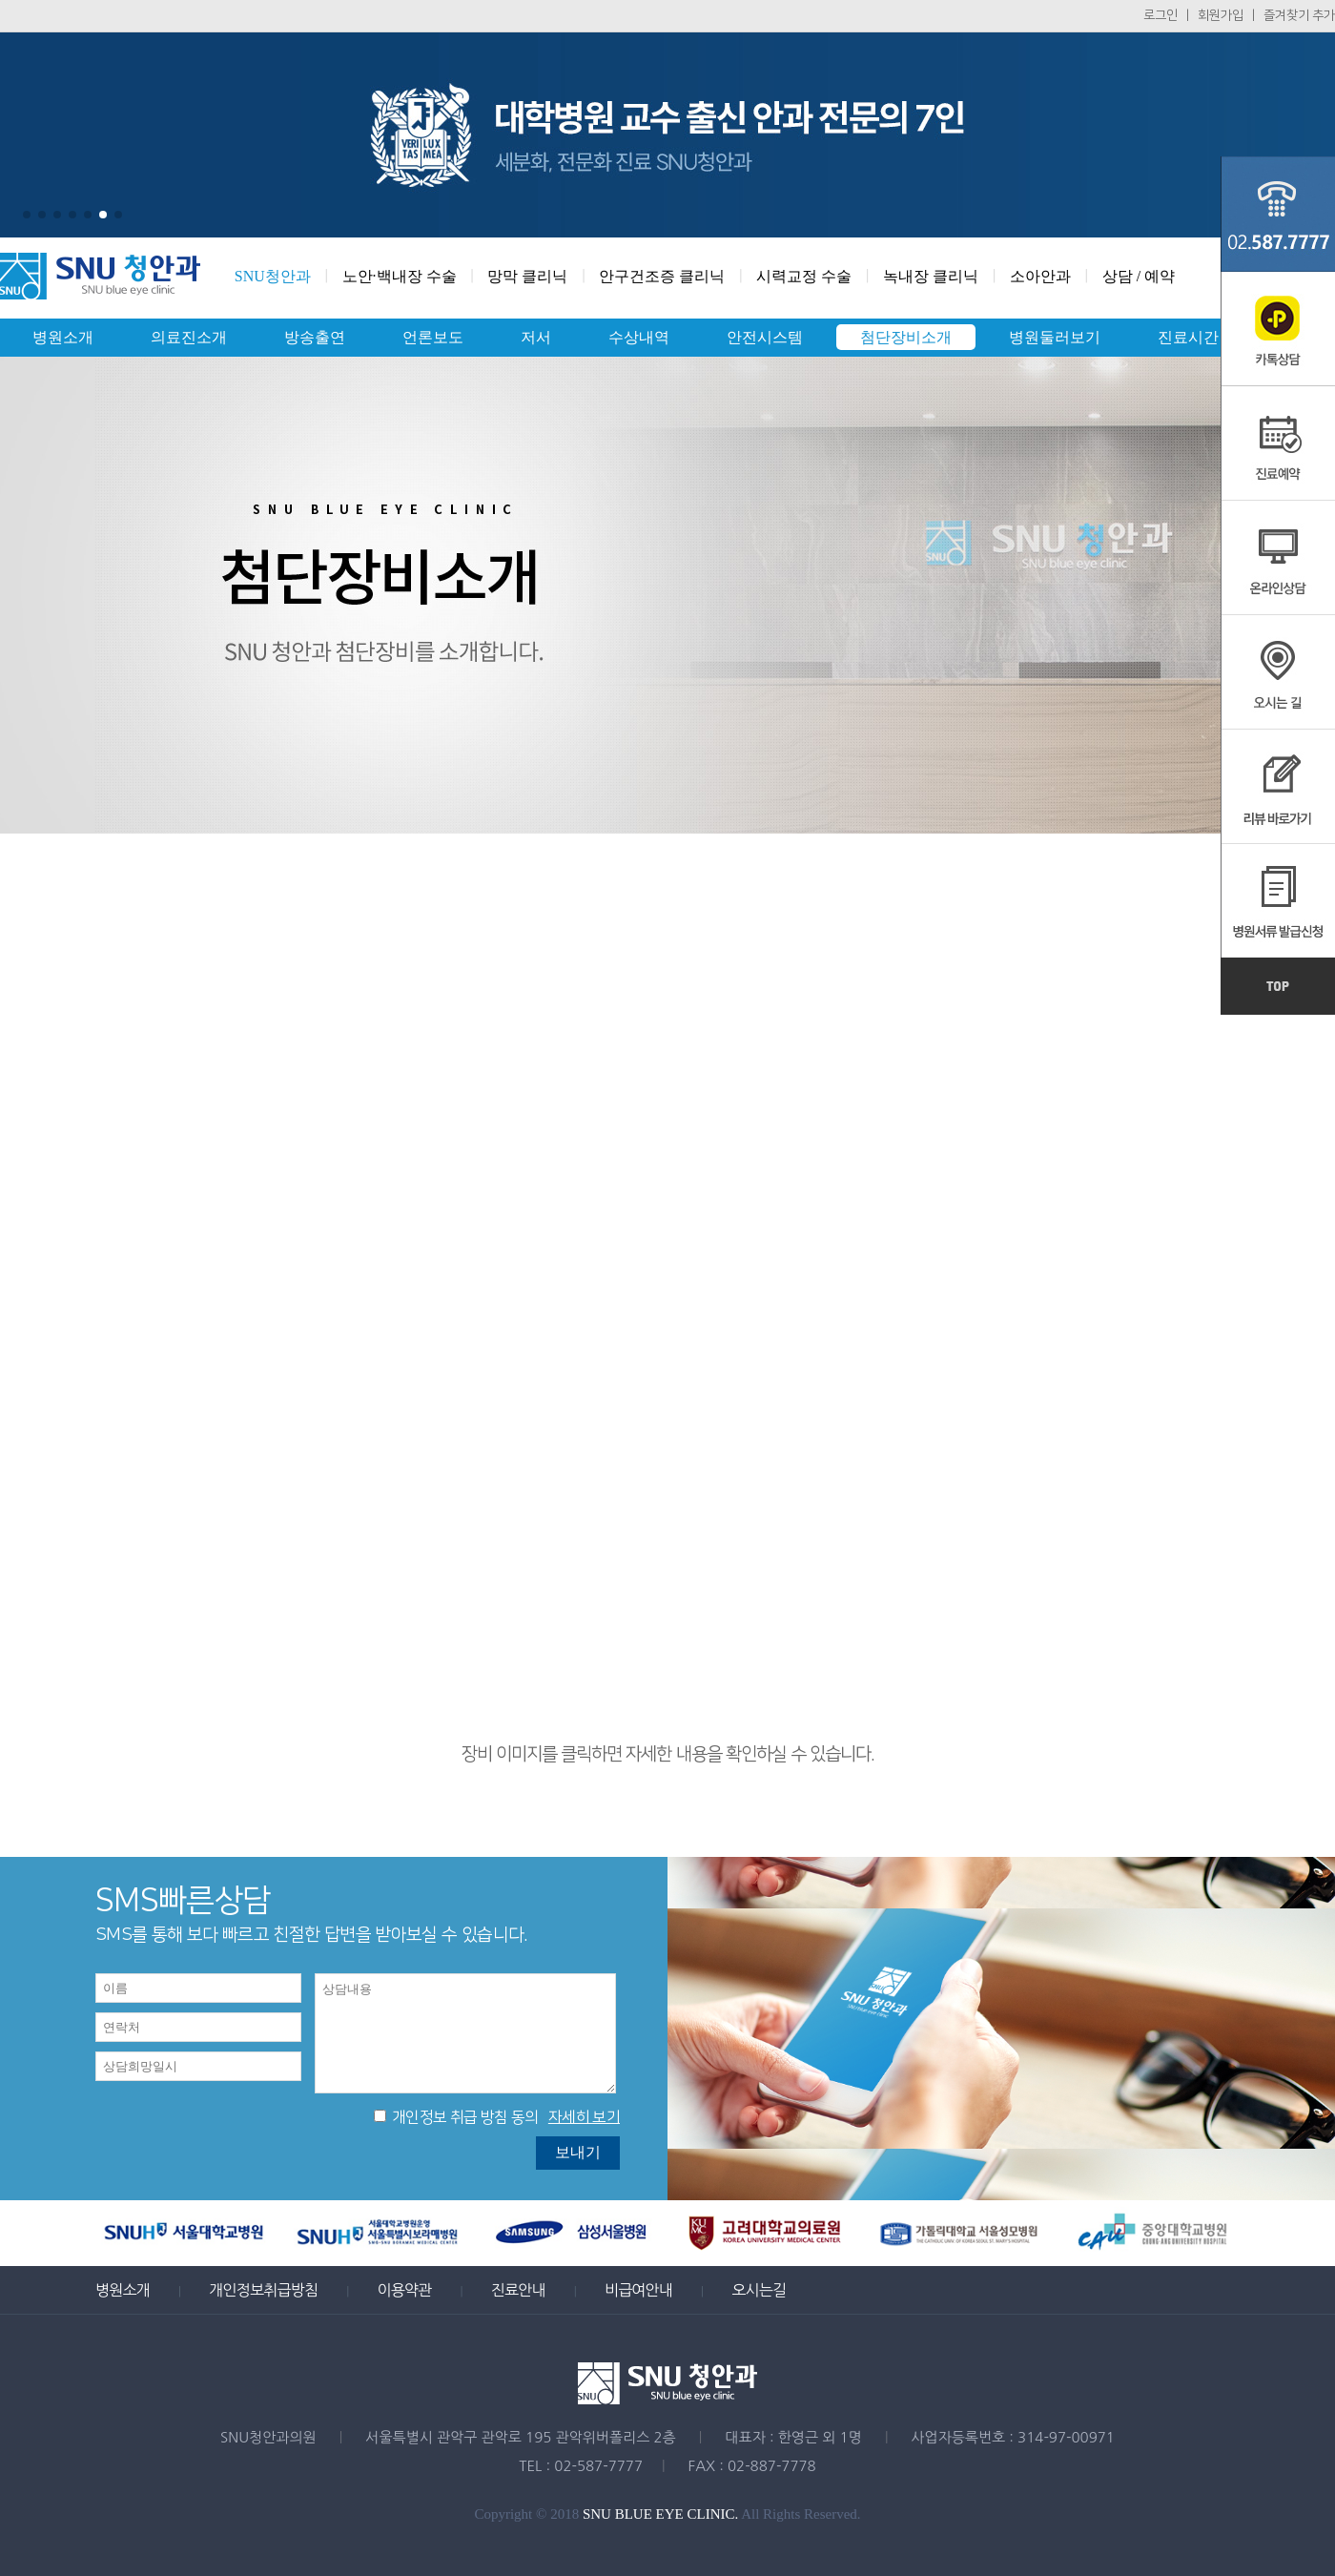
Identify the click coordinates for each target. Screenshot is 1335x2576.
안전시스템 (765, 337)
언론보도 (432, 337)
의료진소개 (189, 337)
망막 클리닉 (527, 276)
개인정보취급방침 (263, 2290)
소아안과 (1040, 276)
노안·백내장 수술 (399, 276)
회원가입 (1220, 15)
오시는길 (758, 2290)
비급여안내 (638, 2290)
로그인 (1160, 15)
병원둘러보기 (1054, 337)
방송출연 (314, 337)
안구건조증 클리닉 (662, 276)
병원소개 (62, 337)
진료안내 (518, 2290)
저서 (536, 337)
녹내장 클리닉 (930, 276)
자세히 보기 (584, 2117)
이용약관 (404, 2290)
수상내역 (638, 337)
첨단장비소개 (906, 337)
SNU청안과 (273, 276)
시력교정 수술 (804, 276)
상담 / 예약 (1138, 276)
